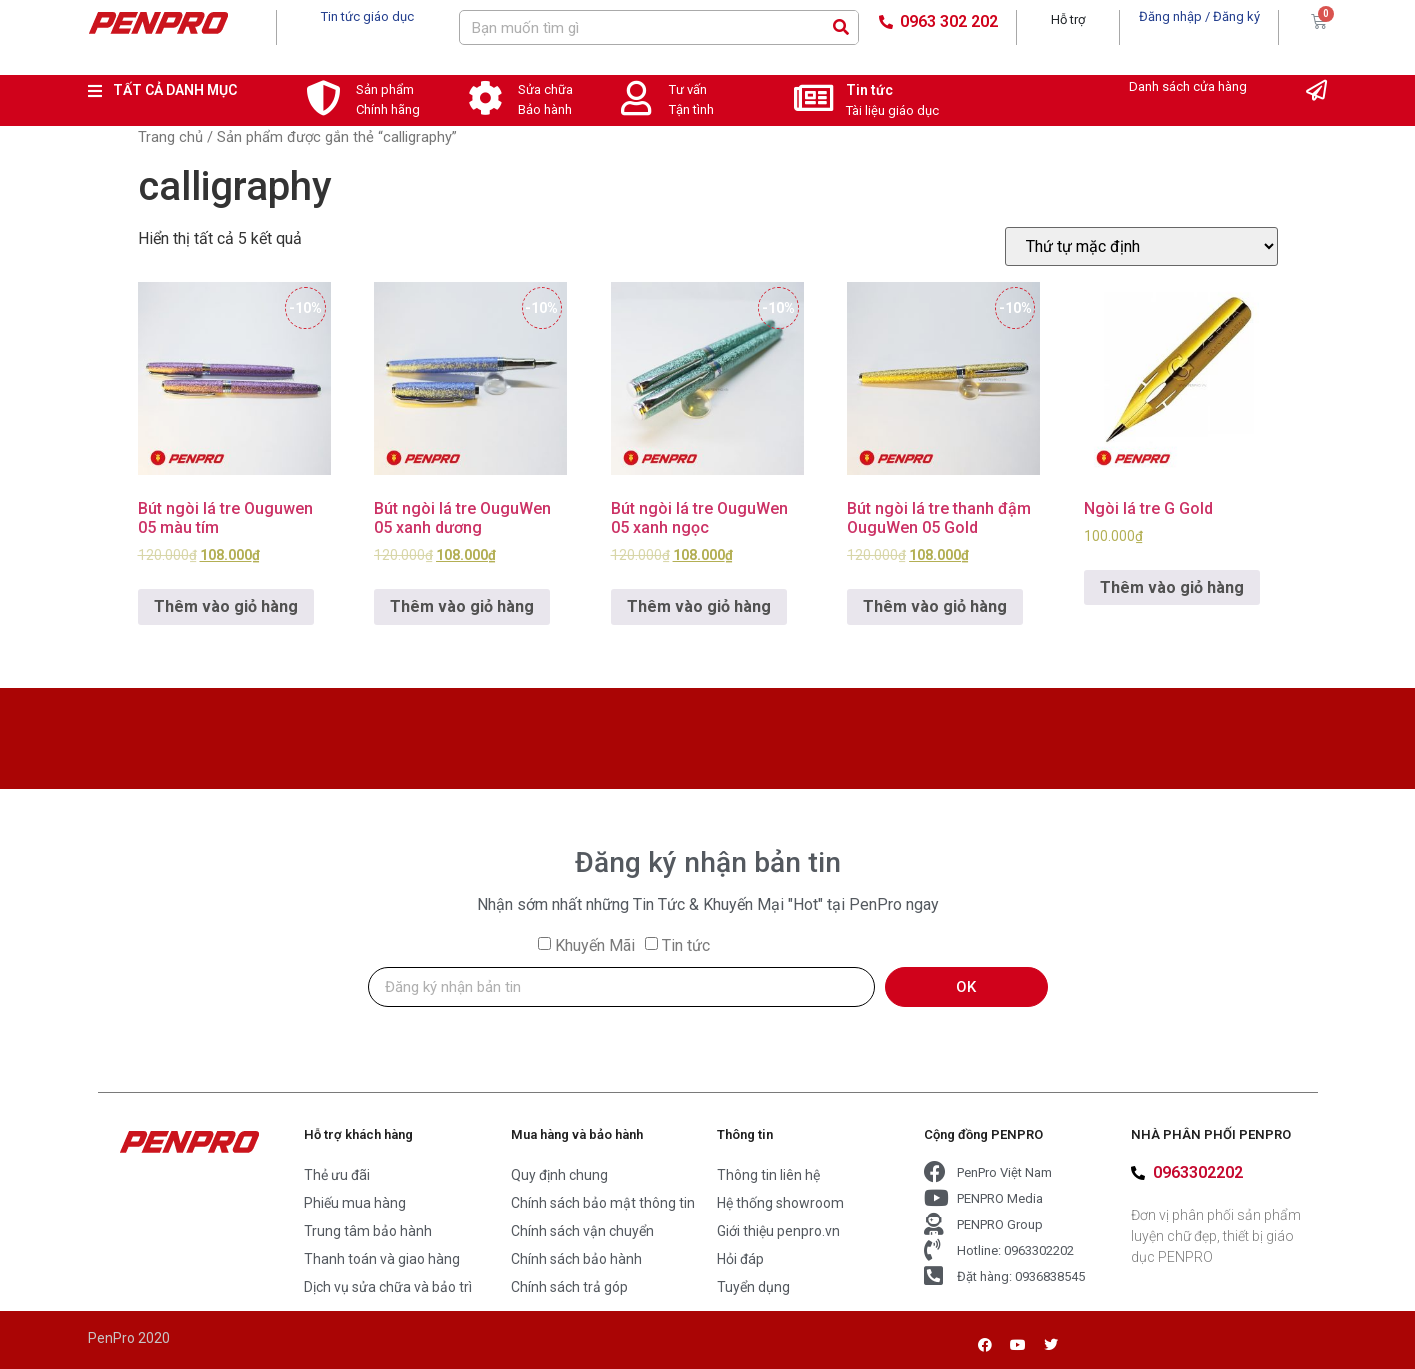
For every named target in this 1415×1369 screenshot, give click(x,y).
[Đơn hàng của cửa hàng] (1141, 246)
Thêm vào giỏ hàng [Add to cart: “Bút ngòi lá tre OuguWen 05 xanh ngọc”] (699, 606)
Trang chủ (170, 137)
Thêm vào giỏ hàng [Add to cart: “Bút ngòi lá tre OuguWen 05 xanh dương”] (462, 606)
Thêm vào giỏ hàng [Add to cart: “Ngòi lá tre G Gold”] (1172, 587)
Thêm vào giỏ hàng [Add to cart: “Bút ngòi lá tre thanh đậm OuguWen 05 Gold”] (935, 606)
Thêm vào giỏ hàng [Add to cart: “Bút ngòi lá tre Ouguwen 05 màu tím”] (226, 606)
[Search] (840, 27)
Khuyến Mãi (595, 945)
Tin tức (869, 90)
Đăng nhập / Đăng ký (1199, 16)
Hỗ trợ (1068, 19)
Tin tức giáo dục (367, 16)
